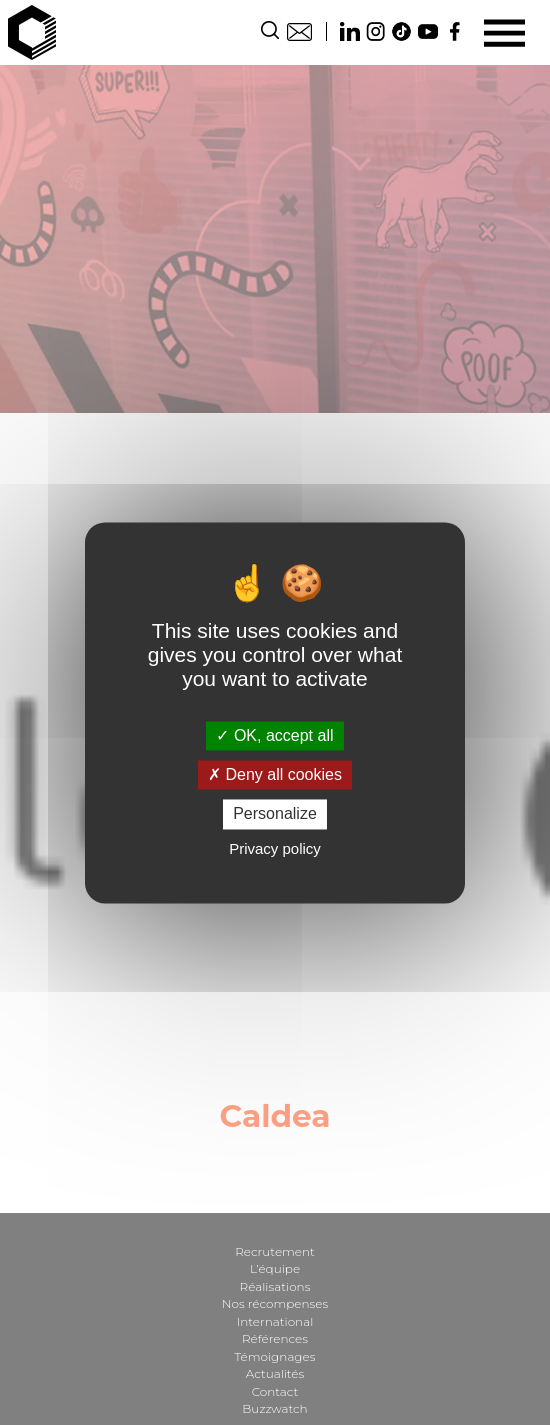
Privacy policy (275, 848)
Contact (299, 31)
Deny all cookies (275, 775)
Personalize (275, 814)
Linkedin (350, 31)
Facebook (454, 31)
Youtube (428, 31)
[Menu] (504, 32)
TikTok (402, 31)
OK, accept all (274, 735)
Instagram (376, 31)
